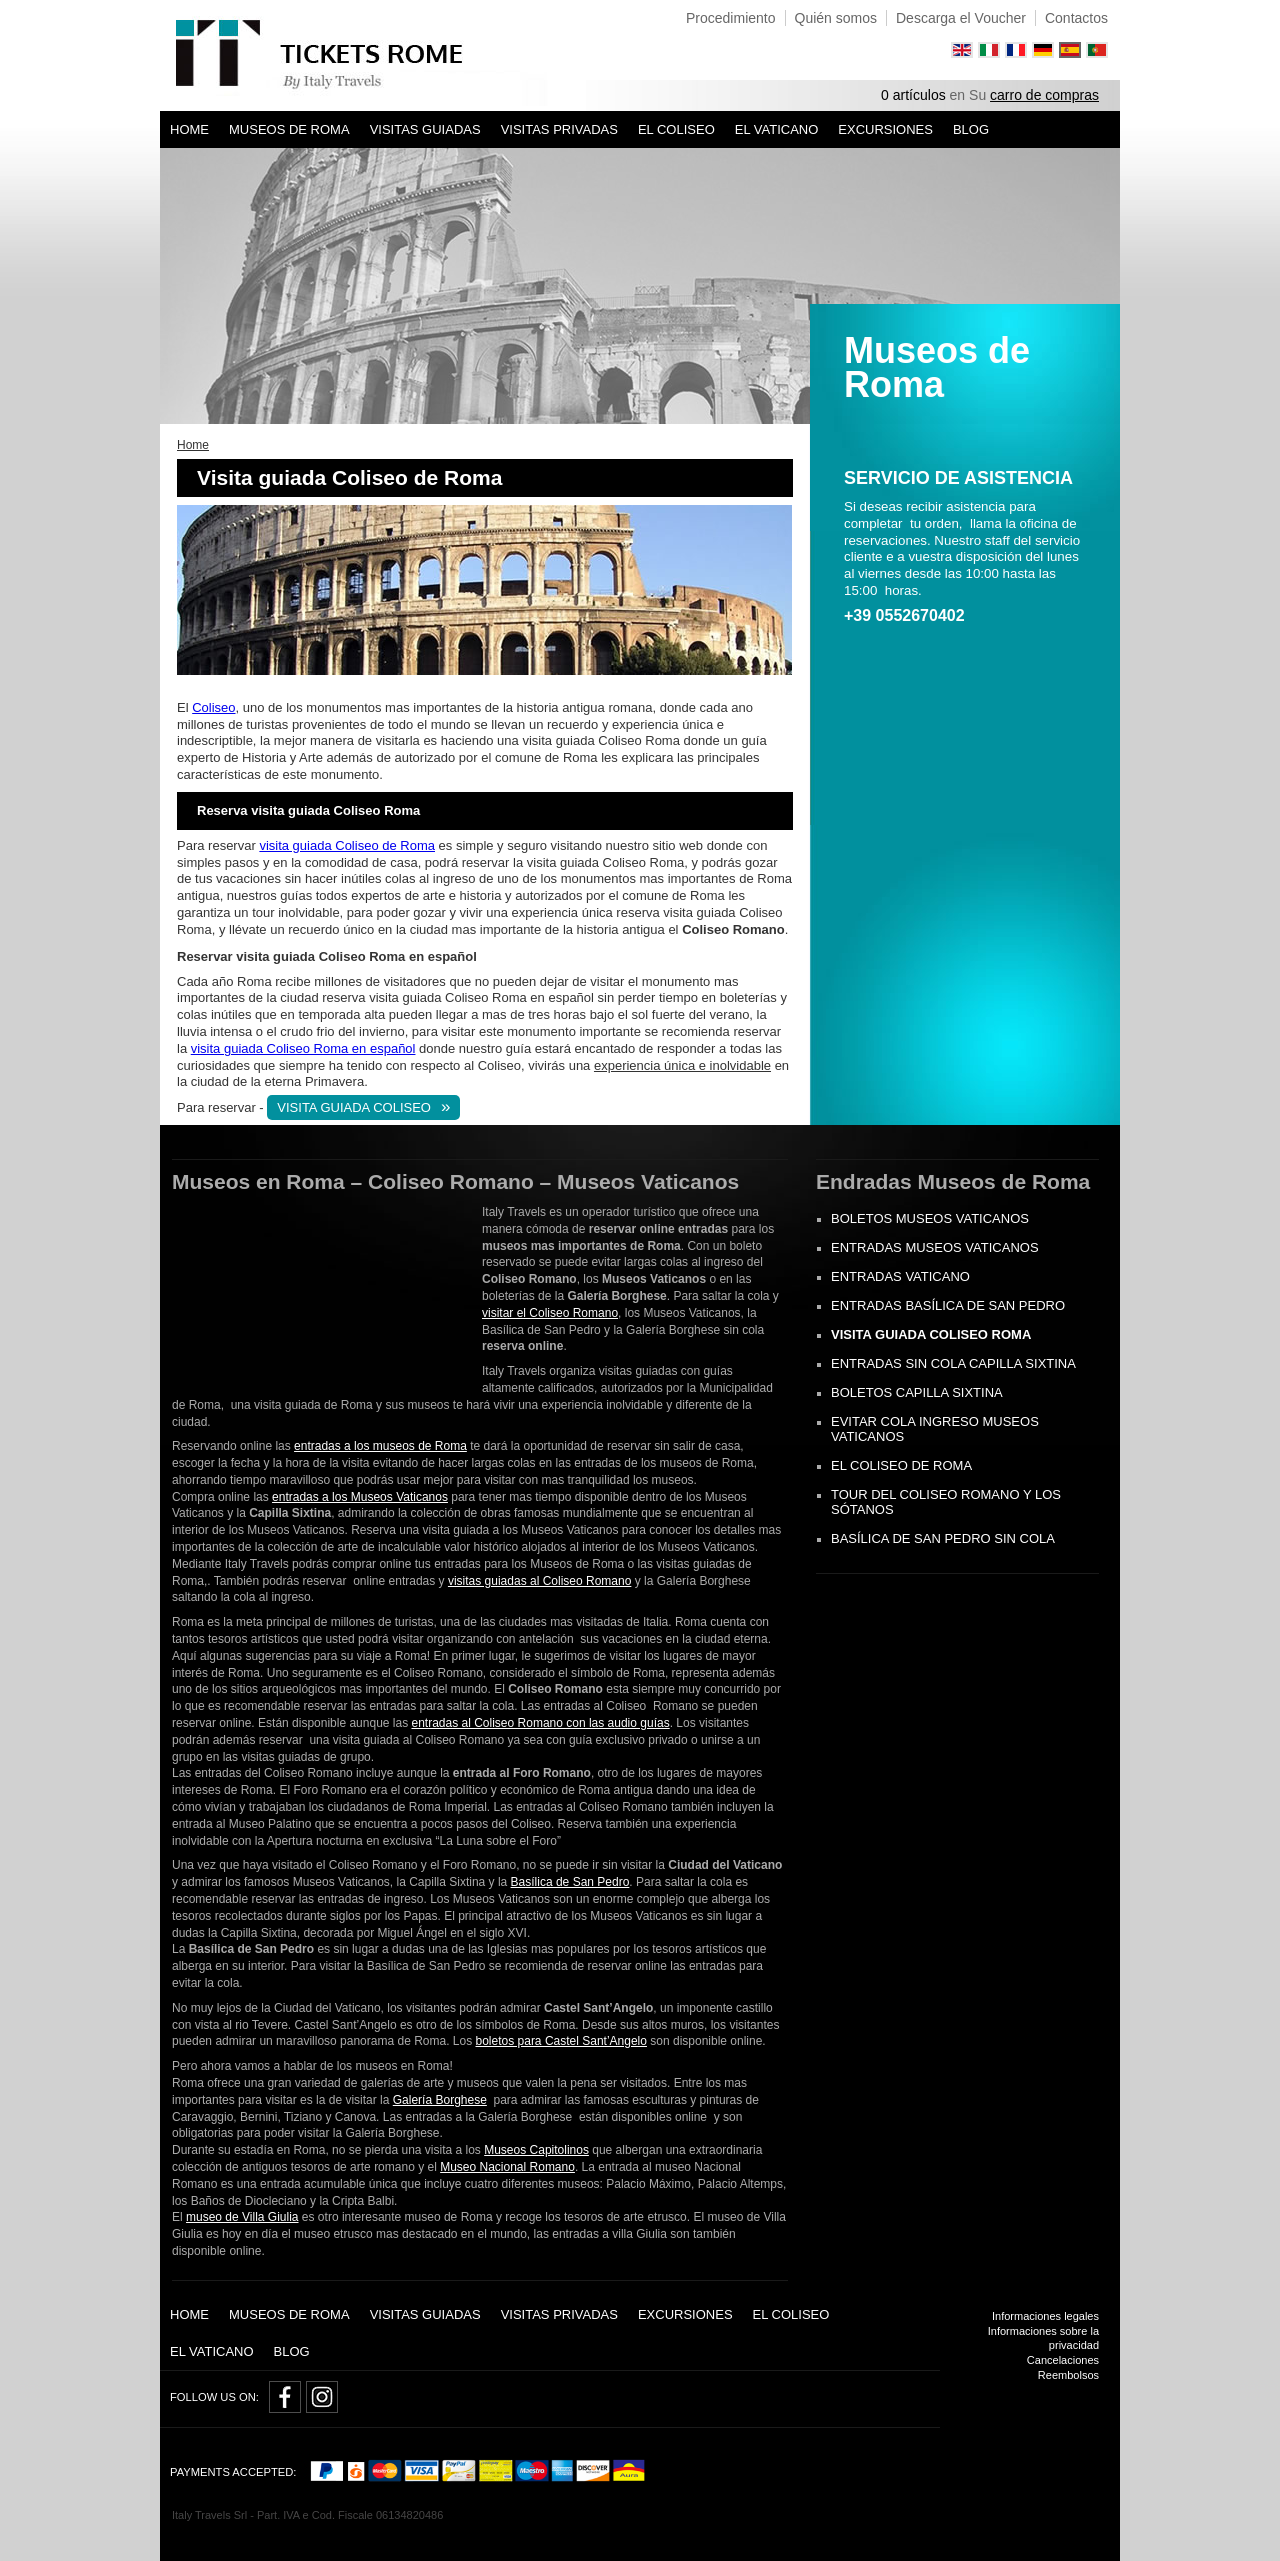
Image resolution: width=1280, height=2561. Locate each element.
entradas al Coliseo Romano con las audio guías (540, 1723)
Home (189, 129)
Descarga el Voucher (961, 18)
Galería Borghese (440, 2100)
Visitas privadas (559, 129)
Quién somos (836, 18)
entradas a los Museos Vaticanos (360, 1497)
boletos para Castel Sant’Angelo (561, 2041)
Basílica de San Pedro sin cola (943, 1538)
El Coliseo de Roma (901, 1465)
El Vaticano (777, 129)
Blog (971, 129)
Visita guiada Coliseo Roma (931, 1334)
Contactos (1076, 18)
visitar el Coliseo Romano (550, 1313)
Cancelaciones (1063, 2360)
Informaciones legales (1045, 2316)
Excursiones (885, 129)
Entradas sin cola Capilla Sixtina (953, 1363)
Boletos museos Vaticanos (930, 1218)
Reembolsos (1068, 2375)
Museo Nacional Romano (507, 2167)
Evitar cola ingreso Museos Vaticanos (935, 1429)
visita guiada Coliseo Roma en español (303, 1048)
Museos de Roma (289, 129)
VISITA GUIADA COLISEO (354, 1107)
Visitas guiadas (425, 129)
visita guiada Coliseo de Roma (347, 845)
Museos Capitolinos (536, 2150)
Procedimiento (731, 18)
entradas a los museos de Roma (380, 1446)
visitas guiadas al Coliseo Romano (539, 1581)
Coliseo (213, 707)
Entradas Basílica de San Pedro (948, 1305)
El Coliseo (676, 129)
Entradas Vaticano (900, 1276)
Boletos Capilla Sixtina (917, 1392)
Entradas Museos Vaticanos (935, 1247)
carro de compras (1044, 95)
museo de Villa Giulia (242, 2217)
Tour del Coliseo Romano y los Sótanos (946, 1502)
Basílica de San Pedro (570, 1882)
